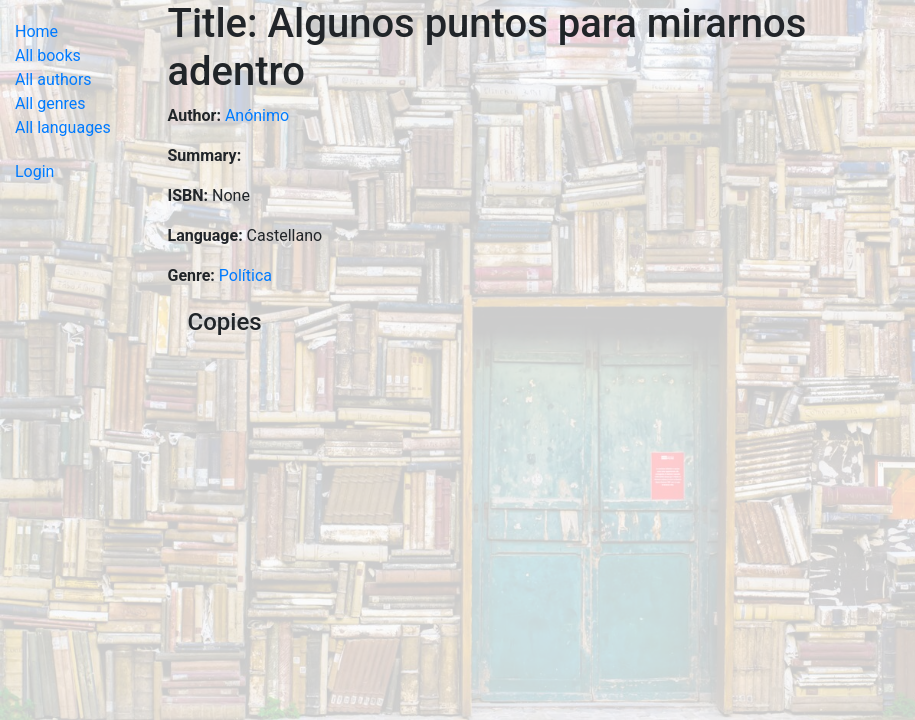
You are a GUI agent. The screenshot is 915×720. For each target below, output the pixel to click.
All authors (53, 79)
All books (48, 55)
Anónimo (257, 115)
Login (34, 171)
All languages (63, 127)
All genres (50, 103)
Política (245, 275)
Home (36, 31)
